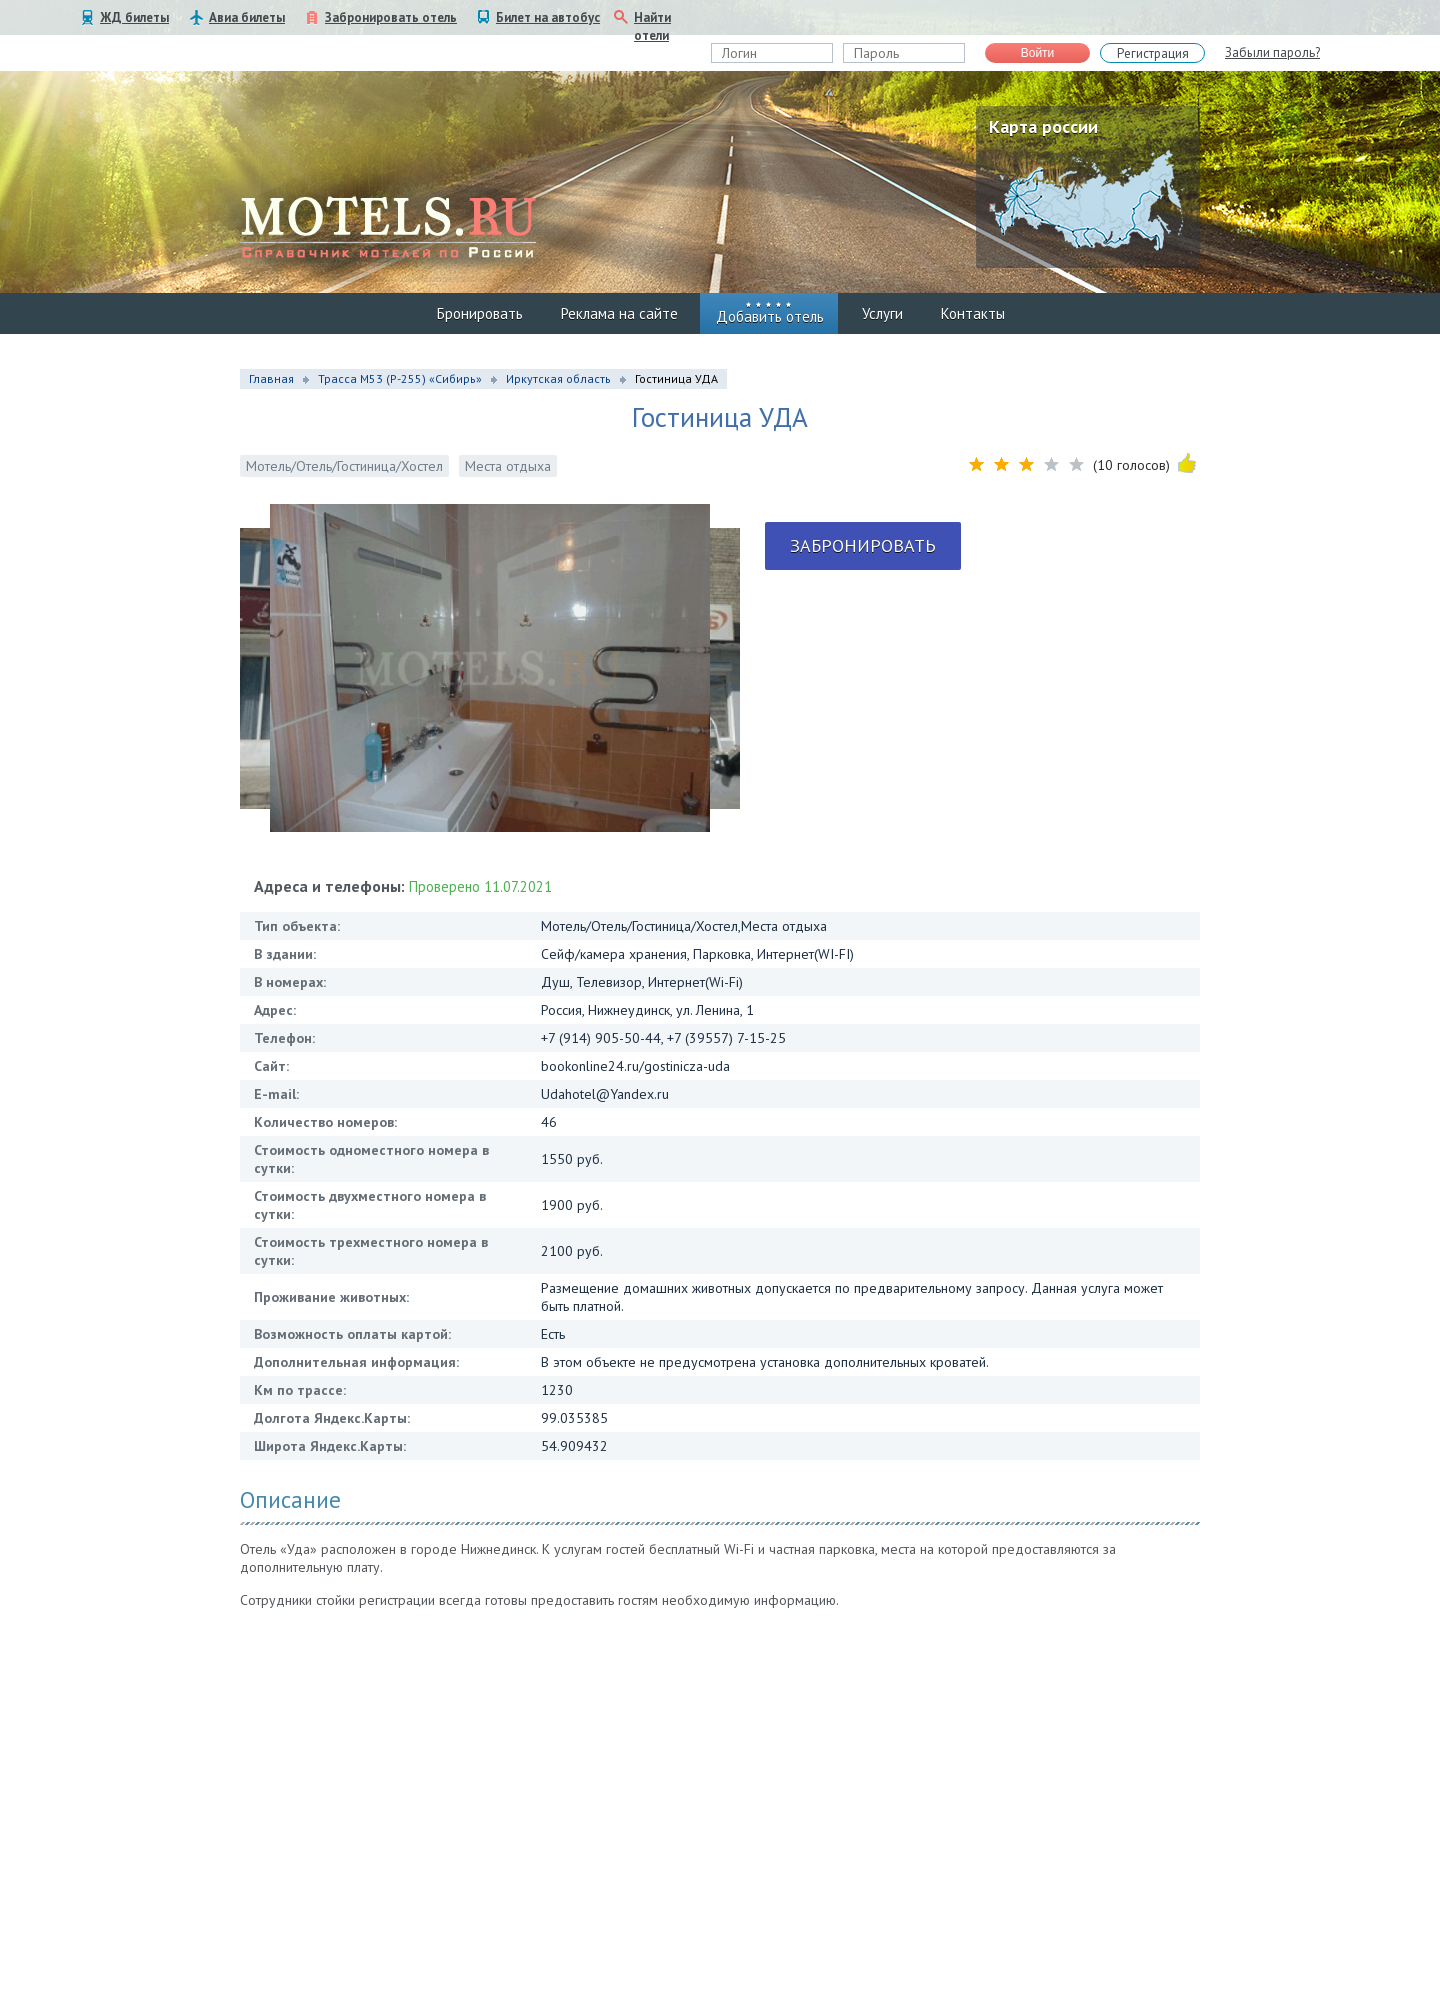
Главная (271, 378)
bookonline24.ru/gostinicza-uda (635, 1066)
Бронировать (480, 313)
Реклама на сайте (619, 313)
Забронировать (863, 545)
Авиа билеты (247, 17)
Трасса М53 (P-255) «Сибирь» (400, 378)
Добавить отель (770, 316)
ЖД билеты (134, 17)
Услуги (882, 313)
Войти (1038, 53)
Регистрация (1153, 53)
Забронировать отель (391, 17)
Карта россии (1043, 126)
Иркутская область (558, 378)
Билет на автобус (548, 17)
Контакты (973, 313)
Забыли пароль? (1272, 52)
